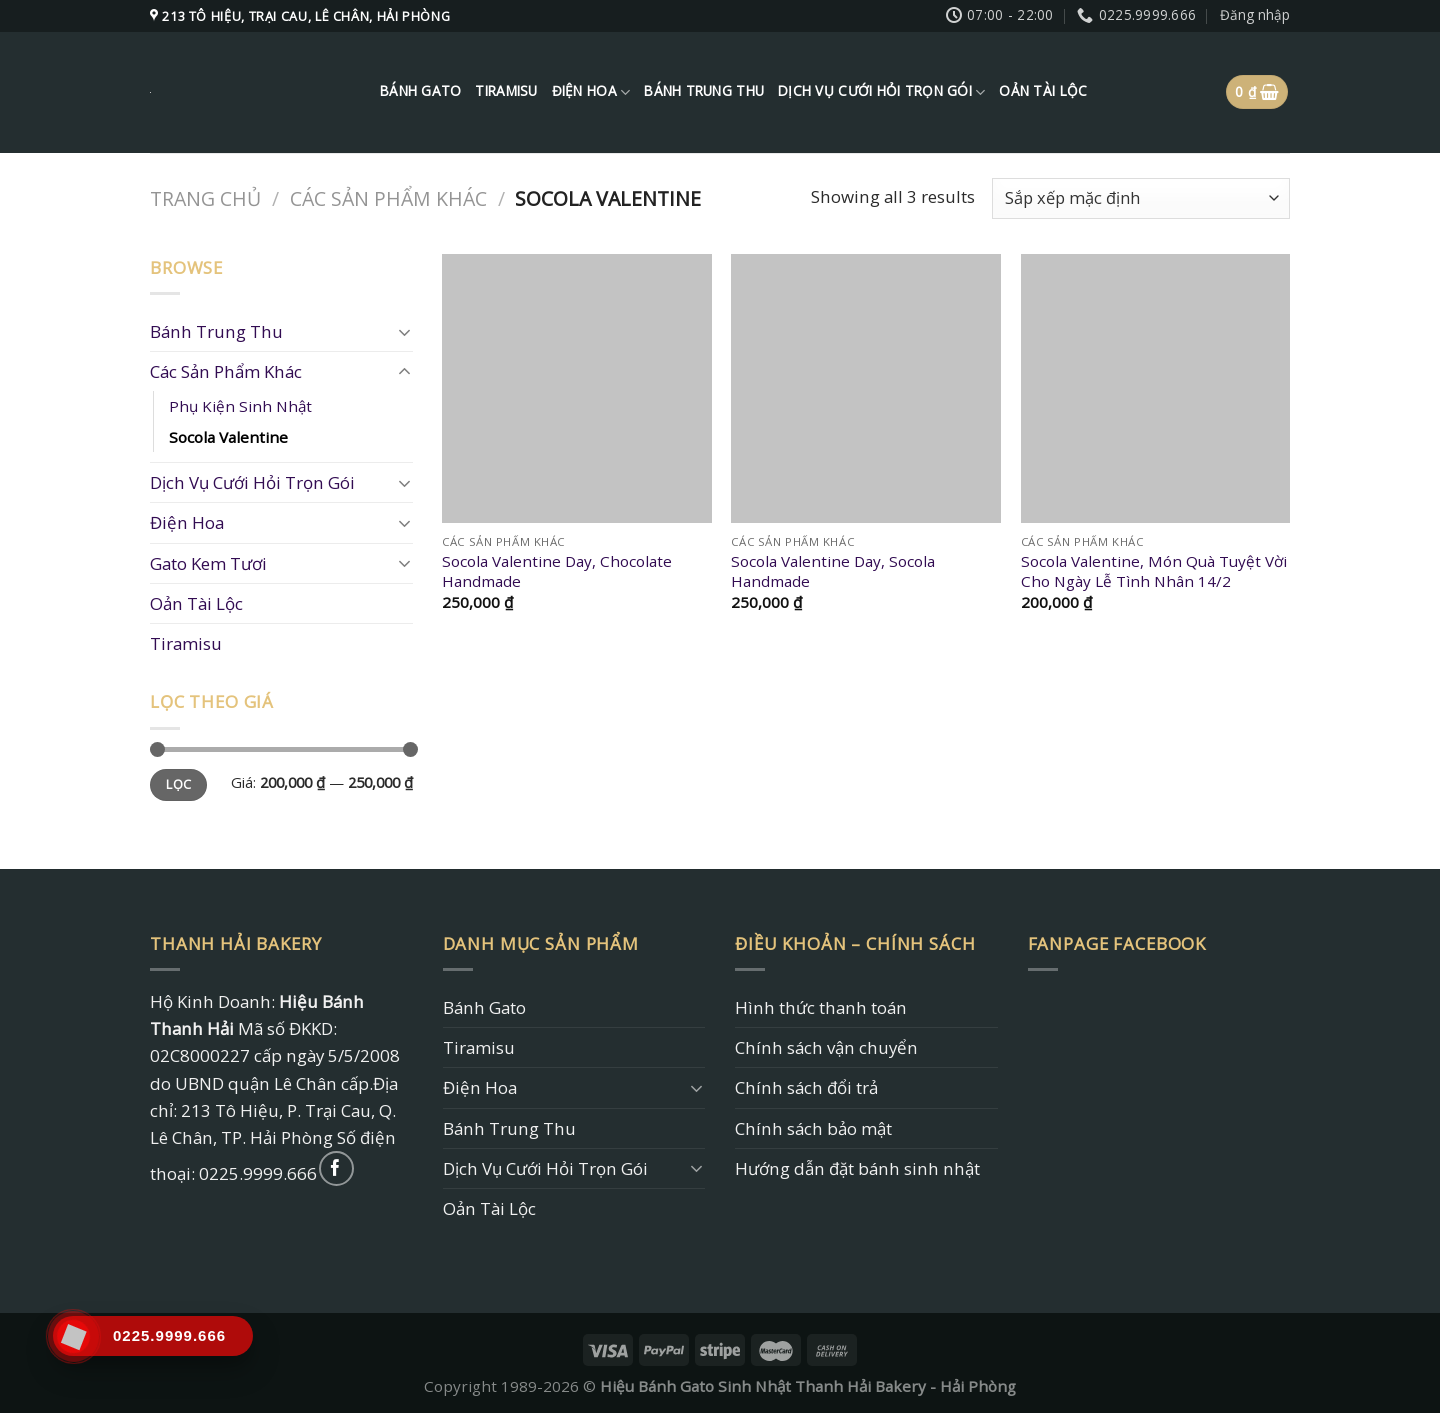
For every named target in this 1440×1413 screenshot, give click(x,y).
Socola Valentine (228, 437)
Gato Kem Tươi (208, 563)
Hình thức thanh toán (821, 1007)
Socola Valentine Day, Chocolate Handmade (557, 571)
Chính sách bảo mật (813, 1128)
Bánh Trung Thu (704, 91)
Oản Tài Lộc (1043, 91)
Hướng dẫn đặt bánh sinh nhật (857, 1168)
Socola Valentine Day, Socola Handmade (833, 571)
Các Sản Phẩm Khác (388, 198)
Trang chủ (205, 198)
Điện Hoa (591, 91)
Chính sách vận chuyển (826, 1047)
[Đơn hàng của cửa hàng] (1141, 198)
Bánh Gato (420, 91)
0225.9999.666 (258, 1173)
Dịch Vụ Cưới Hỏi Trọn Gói (881, 91)
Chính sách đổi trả (806, 1087)
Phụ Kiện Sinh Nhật (240, 406)
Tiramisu (506, 91)
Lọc (178, 784)
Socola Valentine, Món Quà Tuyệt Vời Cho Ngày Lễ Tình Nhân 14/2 (1154, 571)
